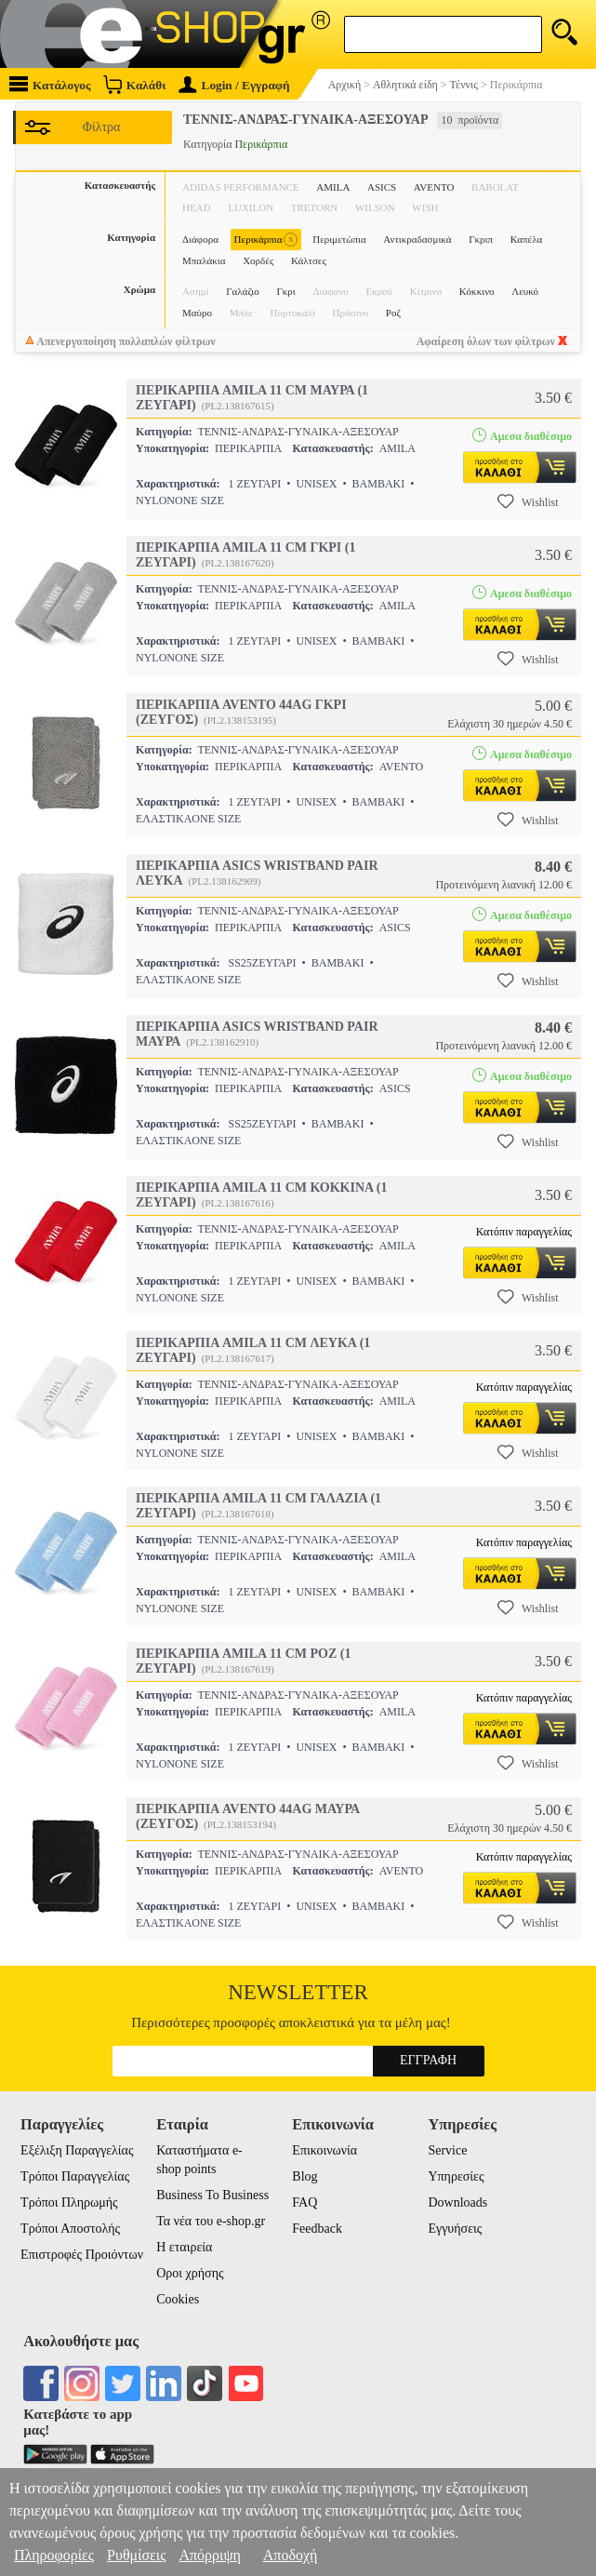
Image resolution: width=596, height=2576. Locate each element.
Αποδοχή (290, 2555)
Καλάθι (134, 84)
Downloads (457, 2202)
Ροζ (393, 312)
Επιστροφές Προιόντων (81, 2255)
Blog (304, 2176)
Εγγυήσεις (455, 2229)
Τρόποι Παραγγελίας (74, 2176)
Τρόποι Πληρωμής (69, 2202)
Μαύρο (197, 312)
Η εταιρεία (184, 2247)
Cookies (177, 2299)
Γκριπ (481, 239)
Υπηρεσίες (455, 2176)
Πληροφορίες (54, 2555)
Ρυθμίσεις (136, 2555)
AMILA (333, 187)
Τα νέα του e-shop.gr (210, 2221)
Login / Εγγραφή (234, 85)
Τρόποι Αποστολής (70, 2229)
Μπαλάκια (203, 260)
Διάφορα (200, 239)
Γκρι (285, 291)
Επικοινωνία (324, 2150)
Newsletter (298, 1992)
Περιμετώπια (338, 239)
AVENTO (434, 187)
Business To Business (212, 2195)
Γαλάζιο (242, 291)
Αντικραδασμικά (417, 239)
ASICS (381, 187)
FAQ (304, 2202)
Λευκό (524, 291)
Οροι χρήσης (189, 2273)
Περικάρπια (266, 240)
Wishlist (528, 501)
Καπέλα (526, 239)
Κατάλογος (50, 84)
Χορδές (258, 260)
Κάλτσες (308, 260)
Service (447, 2150)
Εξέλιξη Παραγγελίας (76, 2150)
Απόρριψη (209, 2555)
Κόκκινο (477, 291)
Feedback (317, 2229)
